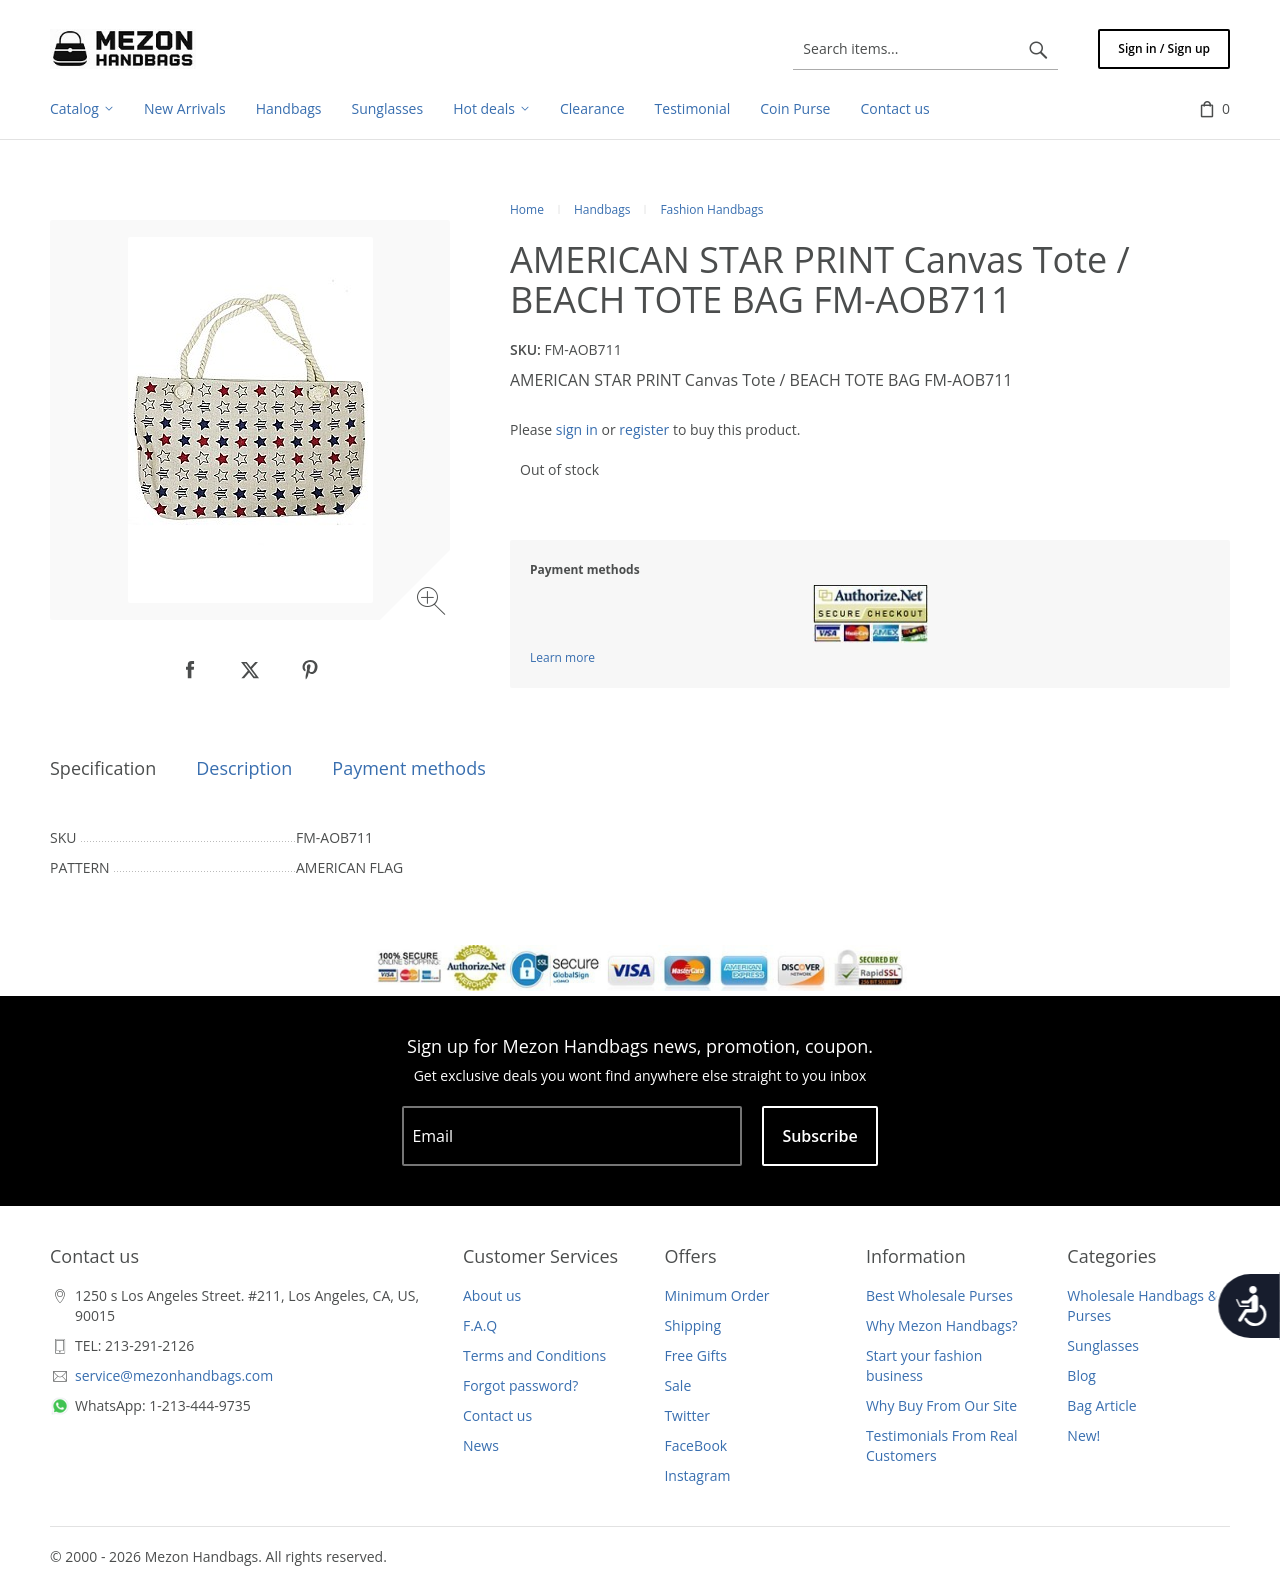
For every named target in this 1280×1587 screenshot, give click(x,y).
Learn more (562, 657)
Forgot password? (520, 1385)
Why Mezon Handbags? (942, 1325)
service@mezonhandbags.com (174, 1375)
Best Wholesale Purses (939, 1295)
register (644, 429)
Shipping (692, 1325)
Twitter (687, 1415)
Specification (103, 768)
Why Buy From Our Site (941, 1405)
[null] (190, 670)
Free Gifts (695, 1355)
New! (1083, 1435)
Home (527, 209)
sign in (577, 429)
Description (244, 768)
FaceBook (695, 1445)
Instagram (697, 1475)
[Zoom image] (433, 603)
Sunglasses (1103, 1345)
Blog (1081, 1375)
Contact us (497, 1415)
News (481, 1445)
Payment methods (408, 768)
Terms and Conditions (534, 1355)
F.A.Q (480, 1325)
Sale (677, 1385)
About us (492, 1295)
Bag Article (1101, 1405)
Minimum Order (716, 1295)
